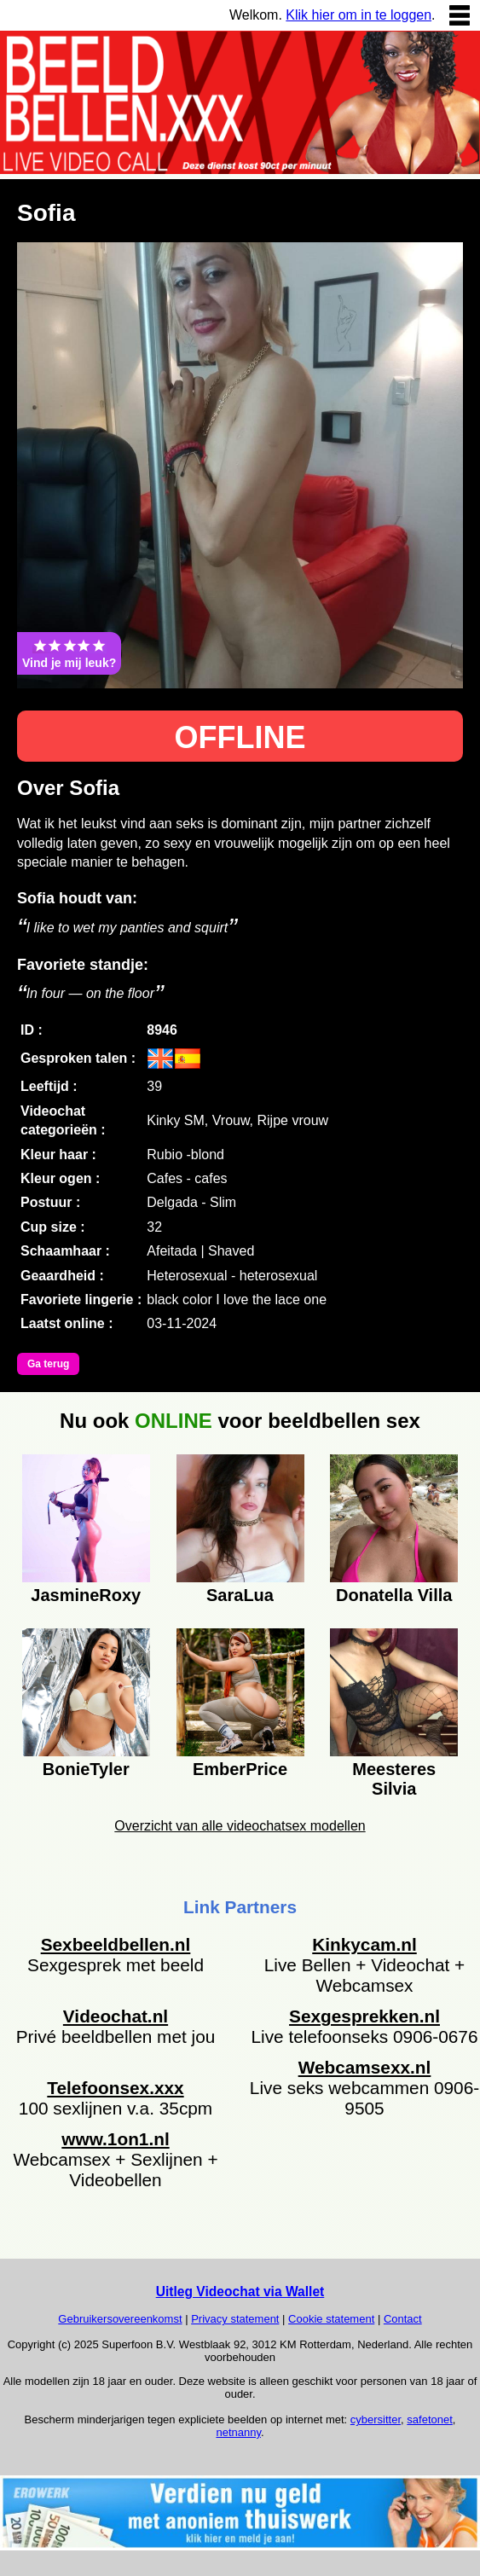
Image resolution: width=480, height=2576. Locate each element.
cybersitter (375, 2419)
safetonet (430, 2419)
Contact (403, 2318)
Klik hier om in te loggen (358, 15)
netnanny (238, 2432)
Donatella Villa (394, 1595)
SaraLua (240, 1595)
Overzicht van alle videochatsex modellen (239, 1826)
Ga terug (48, 1364)
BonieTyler (86, 1769)
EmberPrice (240, 1769)
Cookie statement (331, 2318)
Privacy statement (235, 2318)
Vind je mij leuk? (69, 653)
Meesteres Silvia (394, 1777)
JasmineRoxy (86, 1595)
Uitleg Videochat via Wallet (240, 2291)
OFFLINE (240, 737)
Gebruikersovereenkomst (120, 2318)
